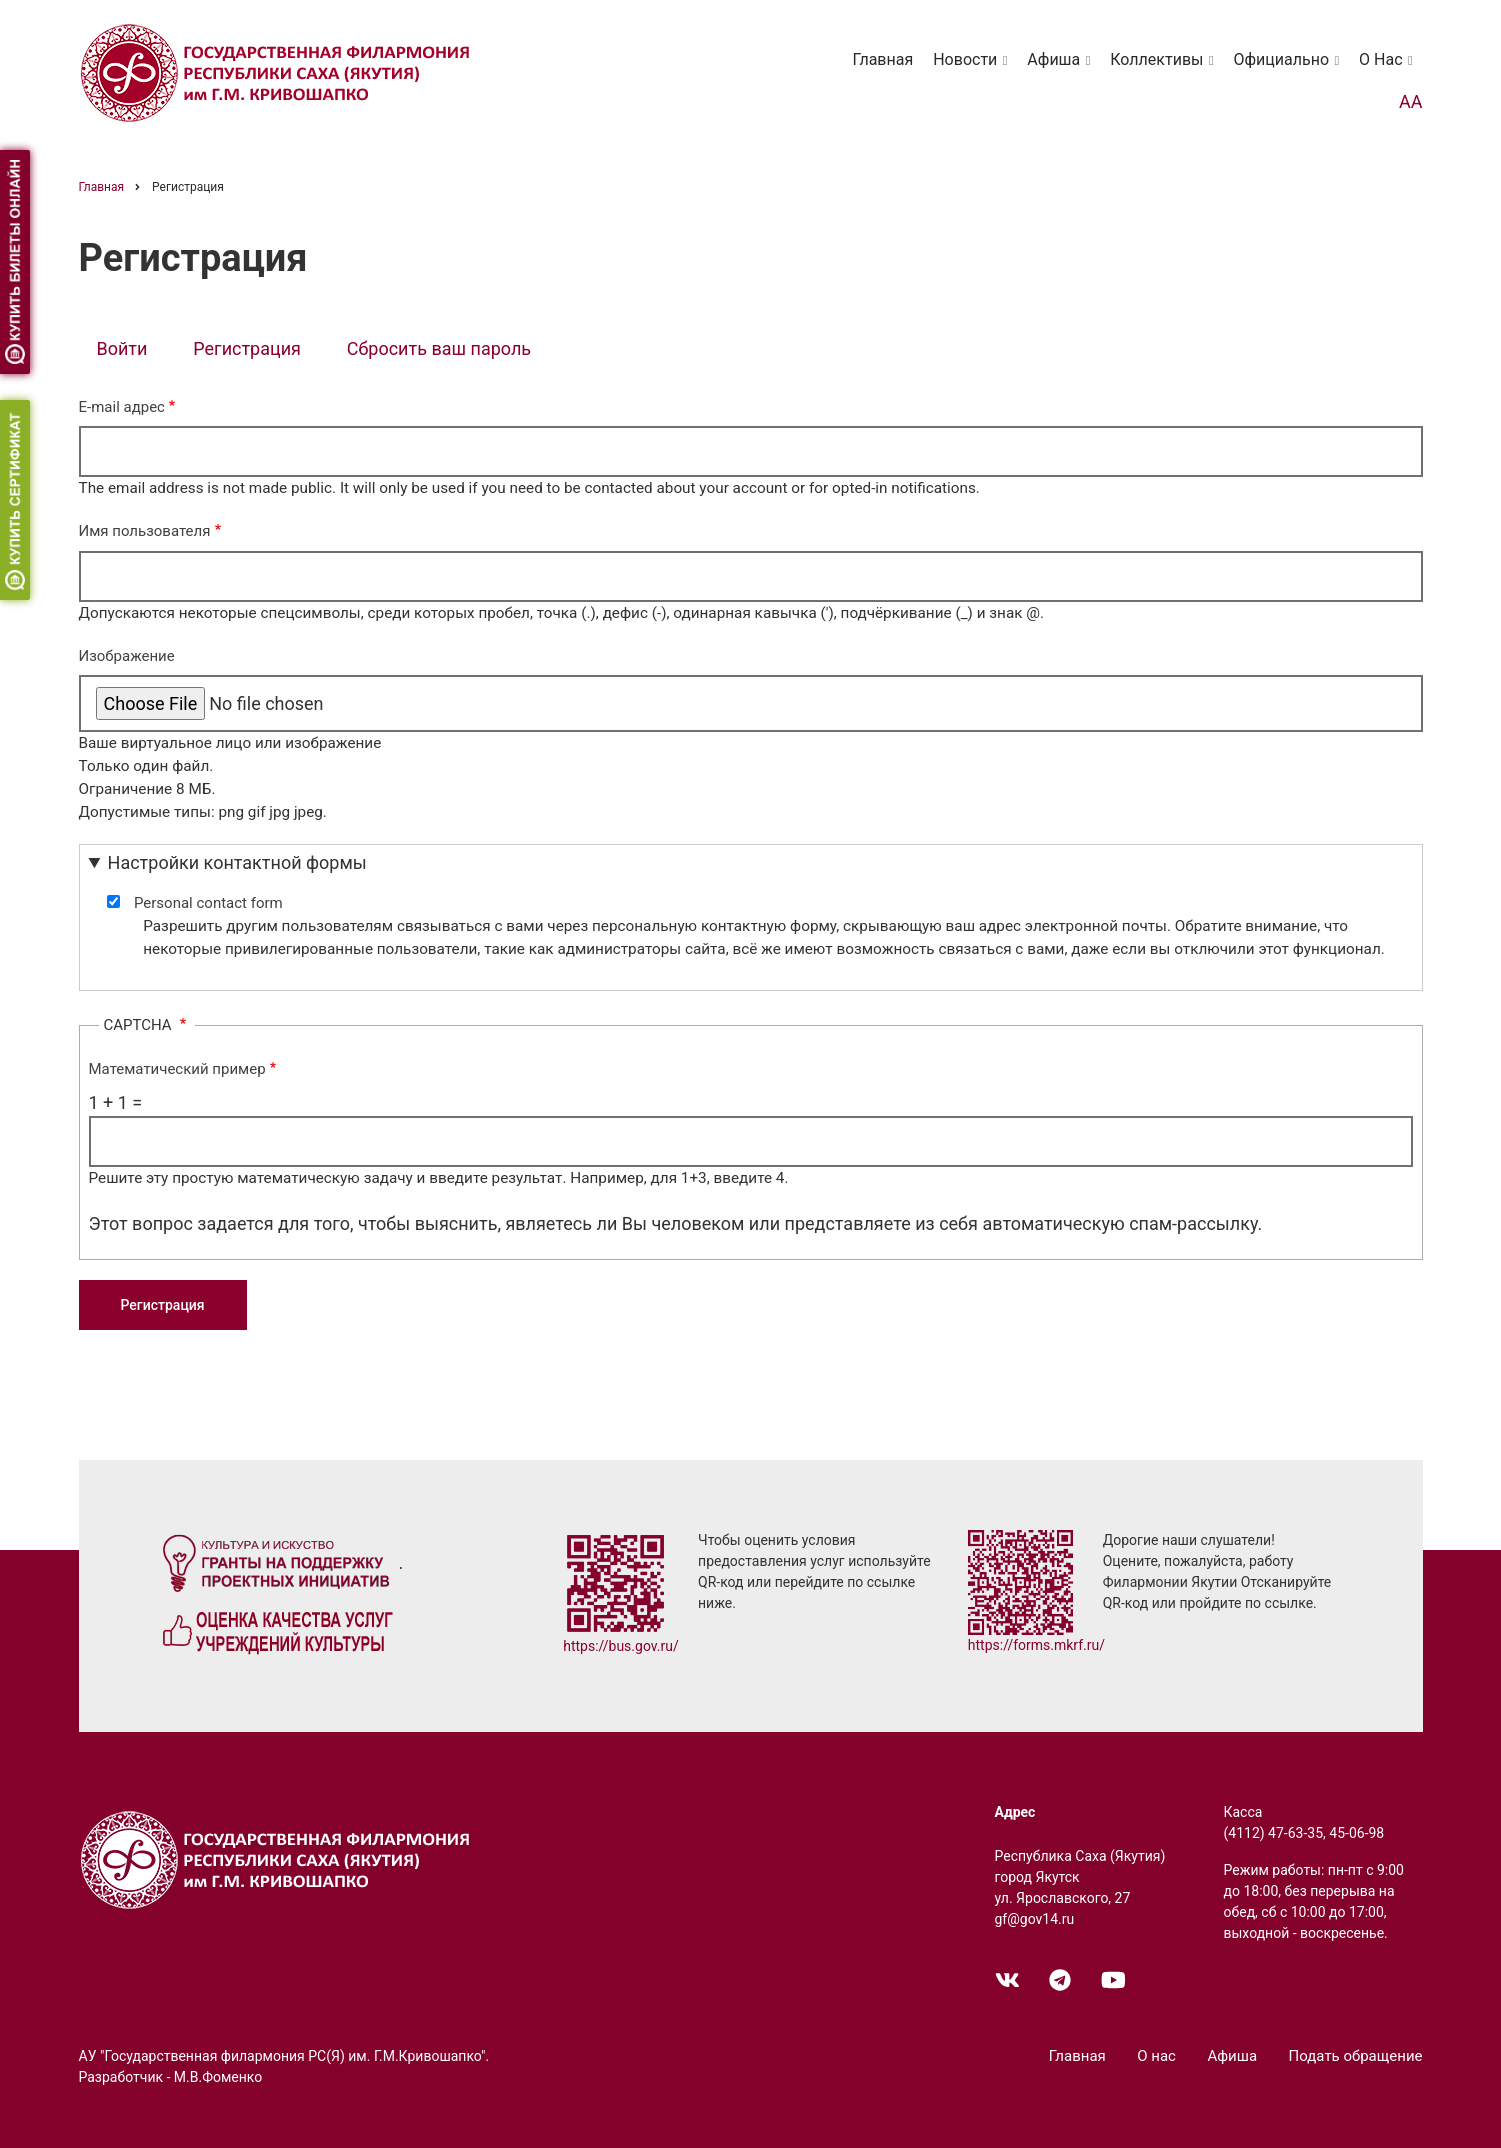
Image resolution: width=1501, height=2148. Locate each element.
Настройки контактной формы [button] (237, 862)
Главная (882, 59)
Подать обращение (1356, 2056)
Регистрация (256, 350)
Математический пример (177, 1069)
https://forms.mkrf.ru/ (1036, 1645)
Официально (1289, 69)
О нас (1389, 69)
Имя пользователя (145, 531)
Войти (122, 348)
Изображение (127, 656)
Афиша (1062, 69)
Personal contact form (208, 903)
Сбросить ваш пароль (439, 348)
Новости (973, 69)
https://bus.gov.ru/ (621, 1646)
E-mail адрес (122, 407)
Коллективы (1165, 69)
